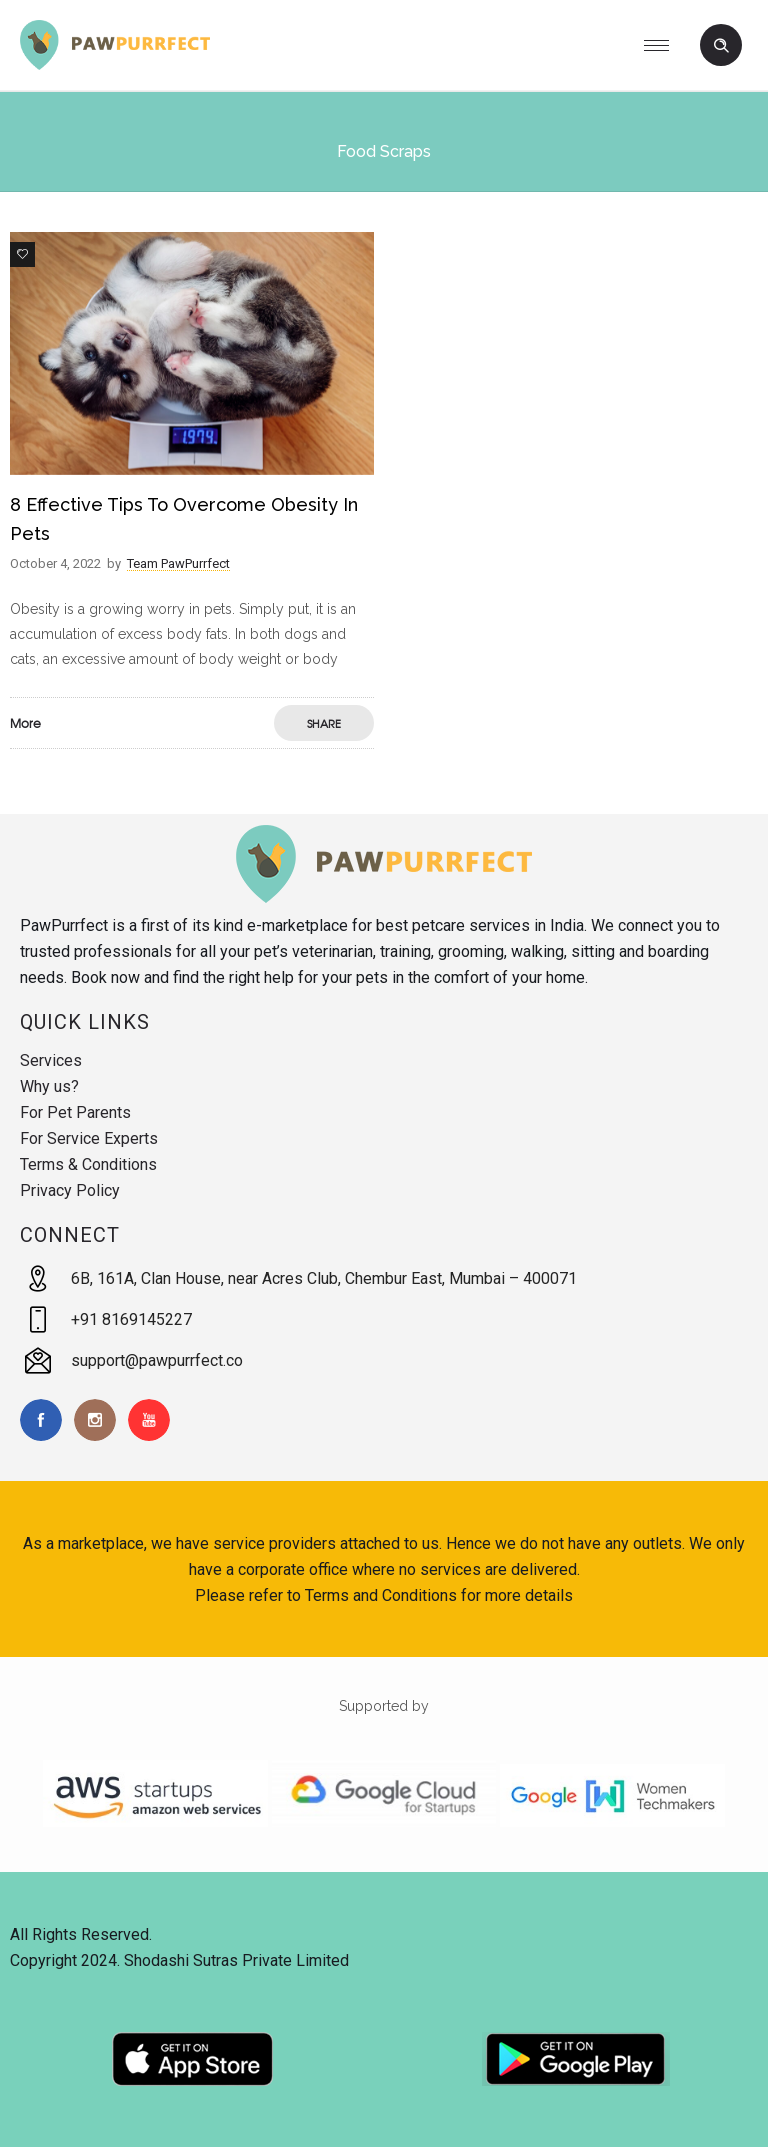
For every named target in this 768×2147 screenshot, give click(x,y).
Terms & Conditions (88, 1164)
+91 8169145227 (131, 1319)
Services (51, 1060)
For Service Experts (89, 1138)
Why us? (49, 1086)
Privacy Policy (70, 1190)
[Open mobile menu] (664, 45)
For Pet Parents (75, 1112)
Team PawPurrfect (178, 563)
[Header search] (721, 46)
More (25, 723)
